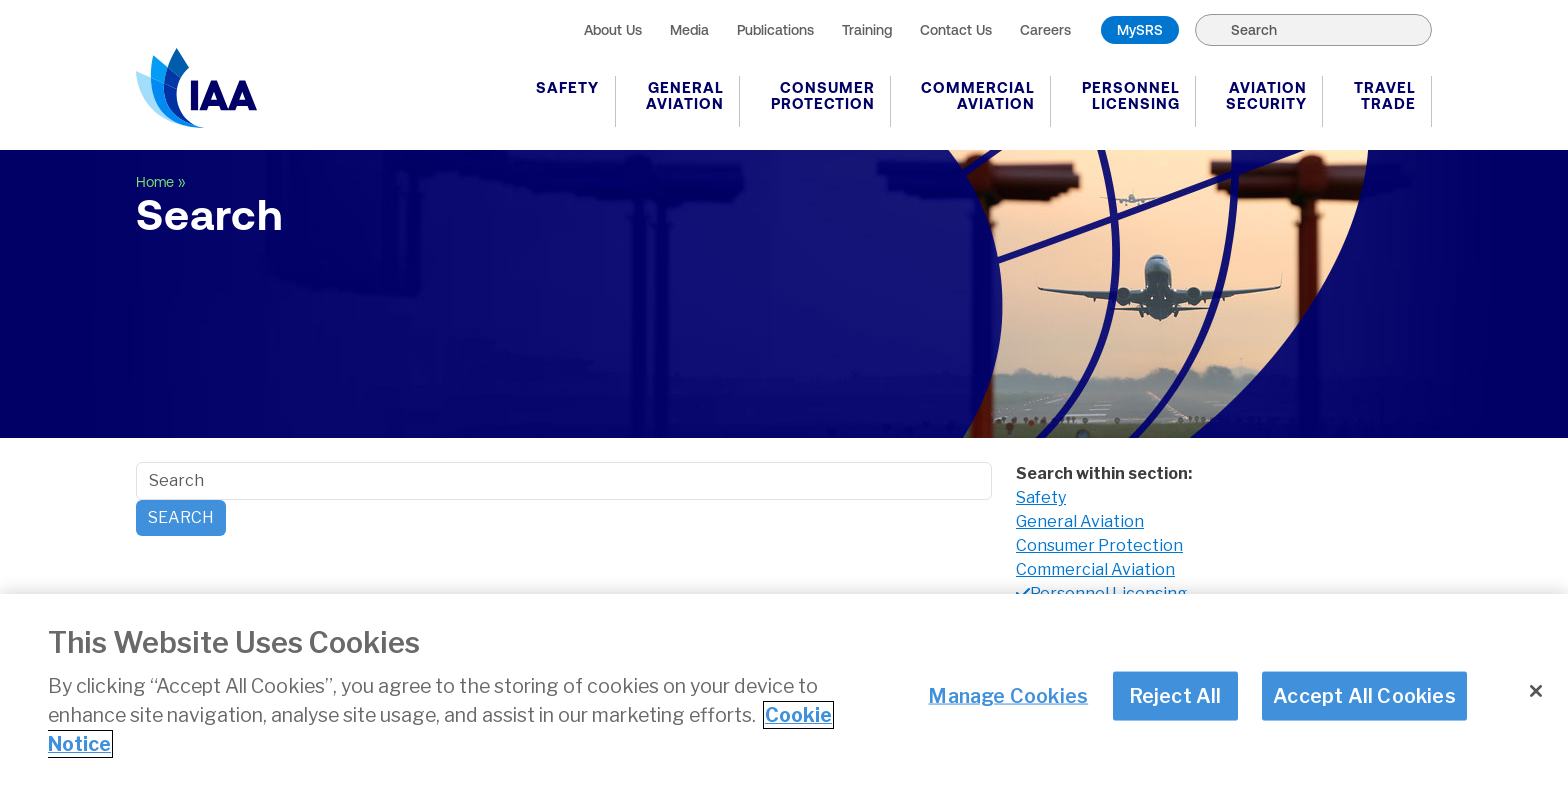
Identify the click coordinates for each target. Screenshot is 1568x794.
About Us (613, 30)
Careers (1045, 30)
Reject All (1175, 695)
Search (181, 517)
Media (689, 30)
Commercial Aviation (978, 95)
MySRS (1140, 30)
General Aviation (685, 95)
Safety (567, 87)
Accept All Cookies (1364, 695)
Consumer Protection (823, 95)
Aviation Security (1266, 95)
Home (155, 182)
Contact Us (956, 30)
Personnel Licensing (1131, 95)
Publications (775, 30)
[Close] (1536, 691)
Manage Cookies (1008, 695)
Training (867, 30)
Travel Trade (1385, 95)
